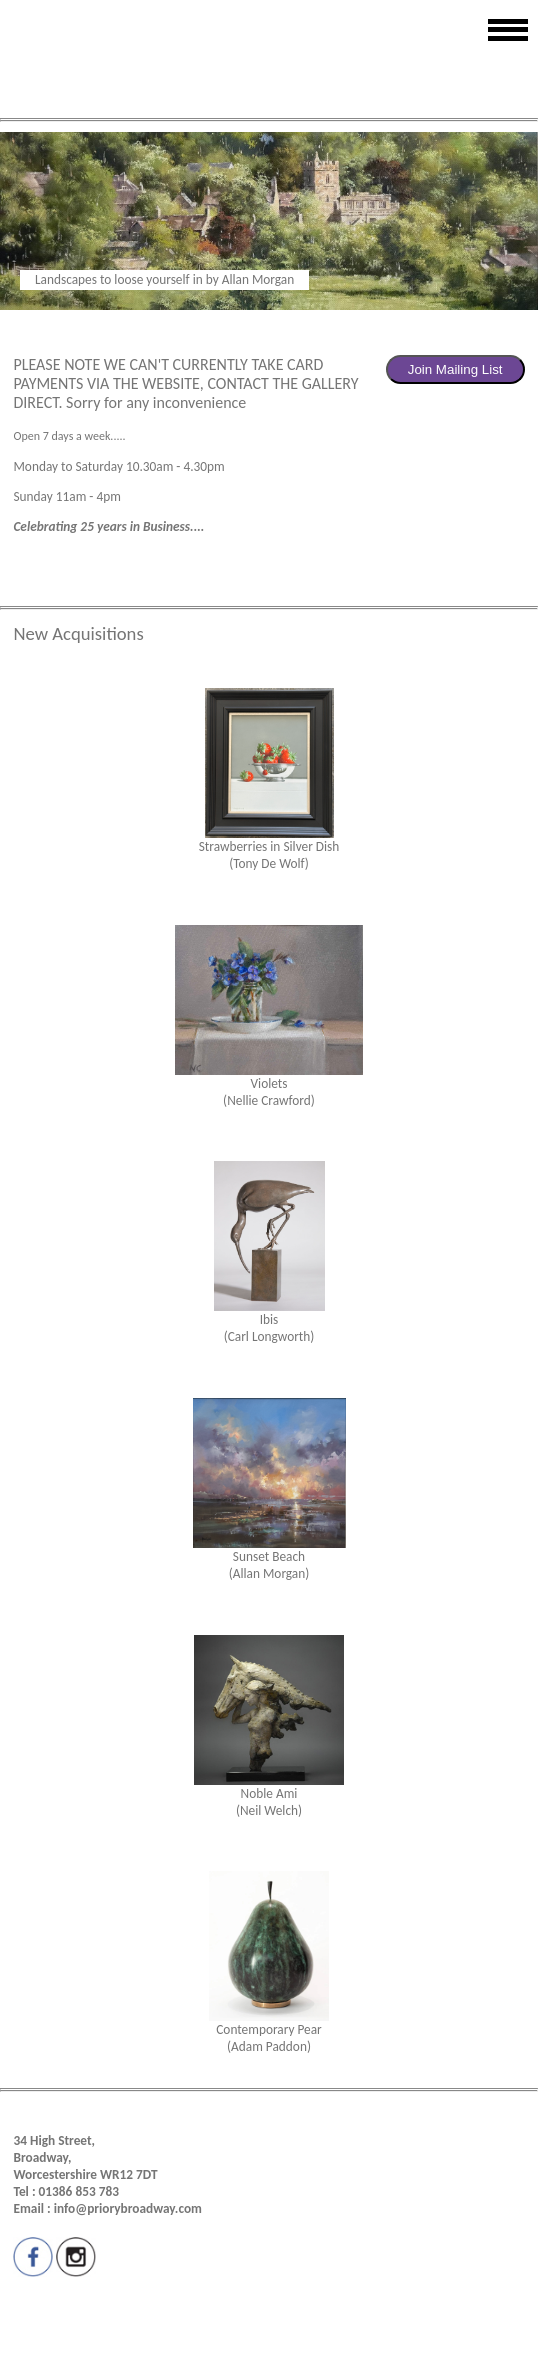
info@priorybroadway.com (128, 2208)
